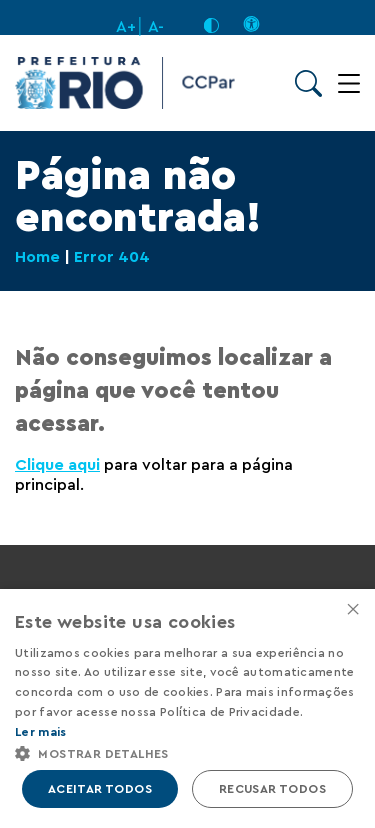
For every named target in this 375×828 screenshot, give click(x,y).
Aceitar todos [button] (100, 789)
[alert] (187, 708)
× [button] (352, 610)
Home (37, 257)
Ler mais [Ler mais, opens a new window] (40, 732)
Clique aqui (57, 465)
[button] (187, 752)
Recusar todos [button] (272, 789)
